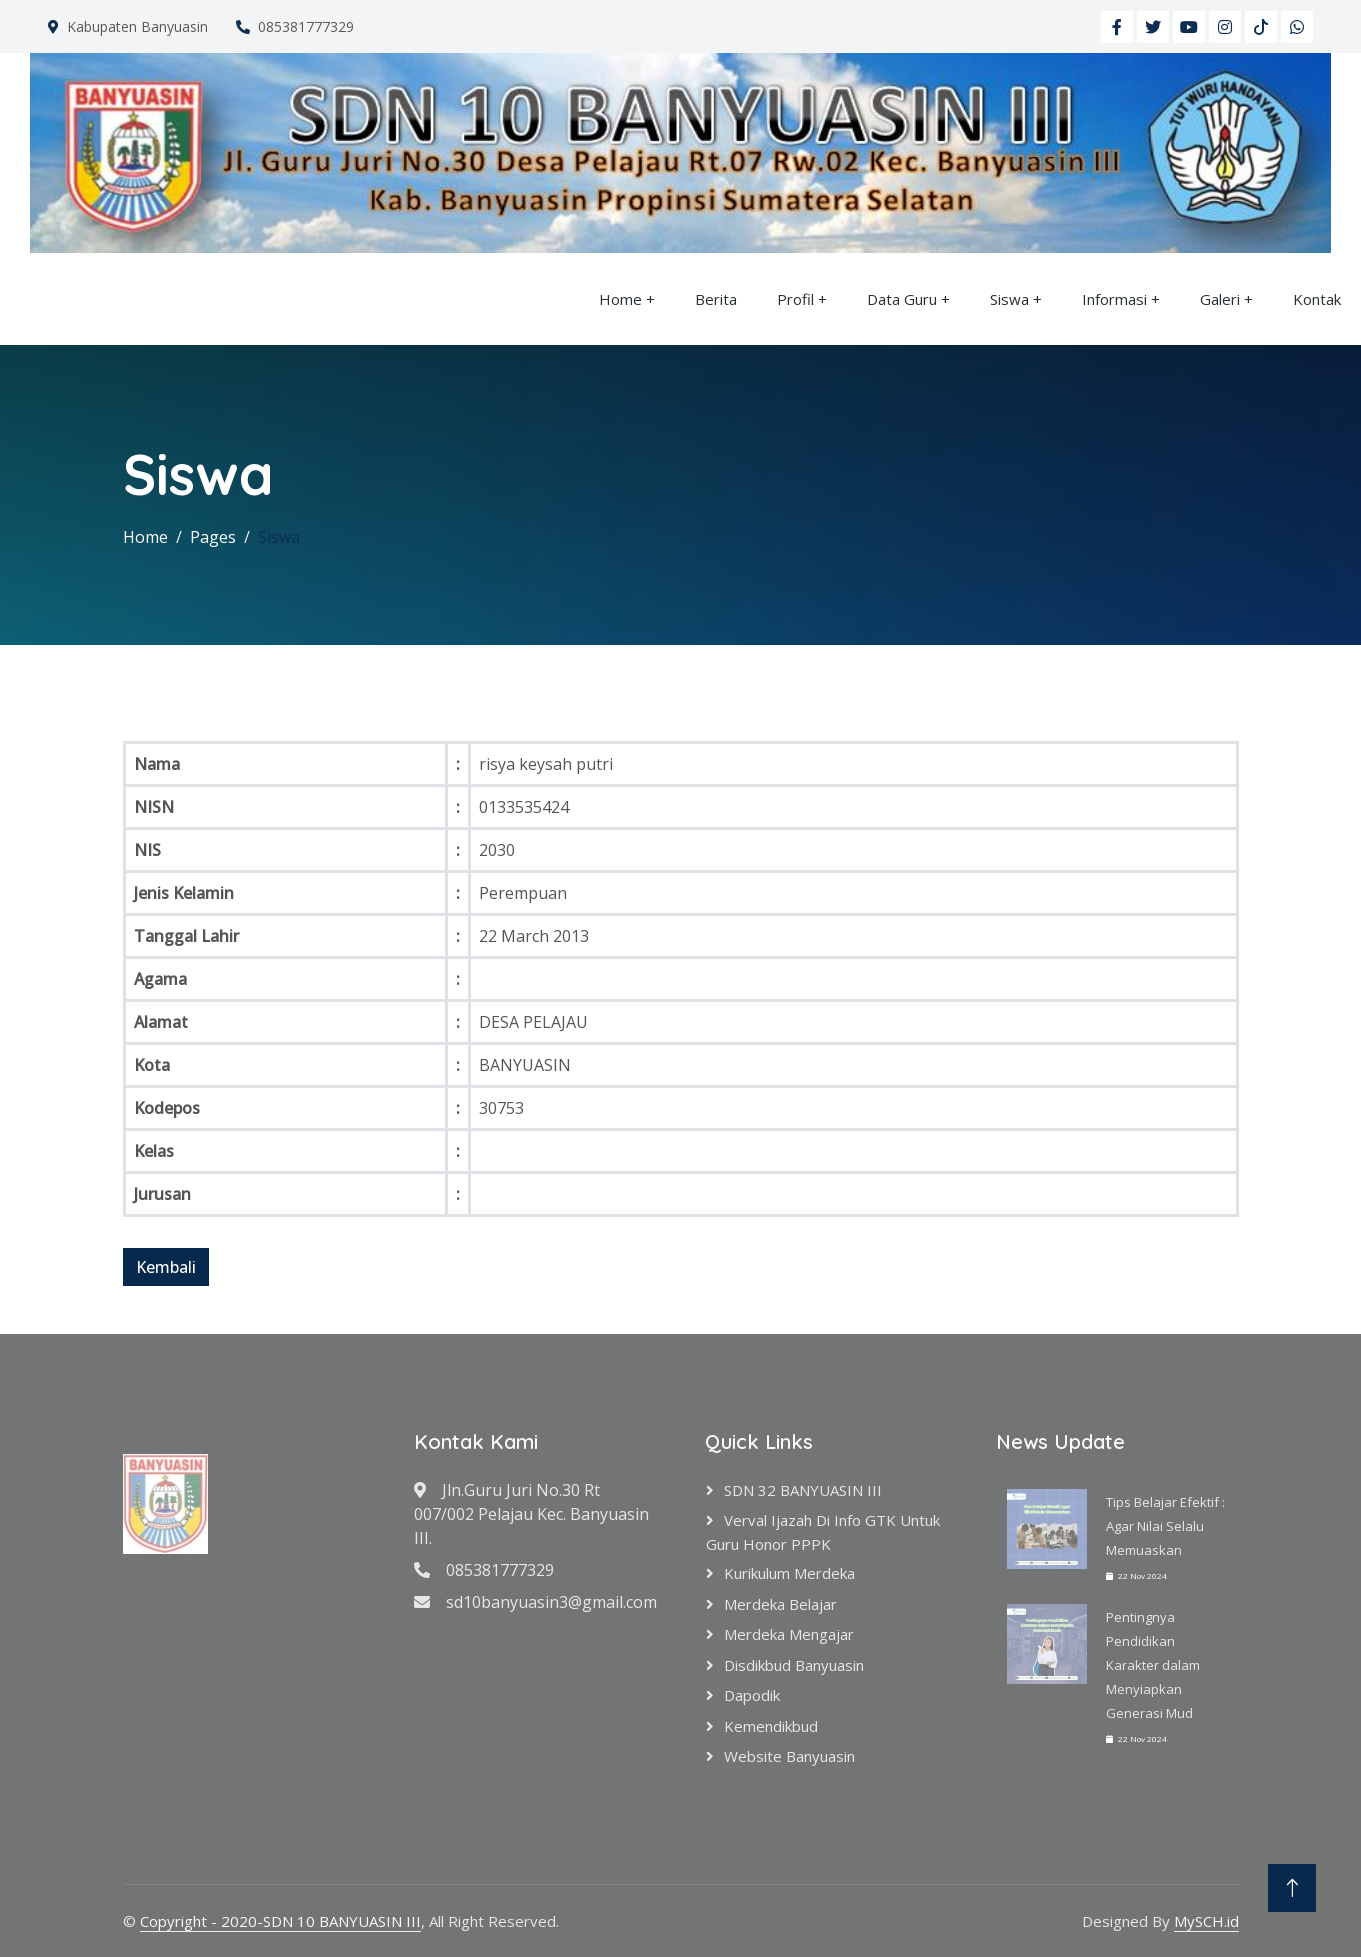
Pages (213, 537)
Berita (716, 299)
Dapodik (752, 1695)
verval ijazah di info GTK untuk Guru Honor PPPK (823, 1532)
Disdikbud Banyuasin (794, 1665)
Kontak (1317, 299)
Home (620, 299)
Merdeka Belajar (780, 1604)
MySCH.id (1206, 1921)
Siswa (1009, 299)
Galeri (1220, 299)
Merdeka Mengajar (789, 1634)
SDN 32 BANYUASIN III (803, 1490)
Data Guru (902, 299)
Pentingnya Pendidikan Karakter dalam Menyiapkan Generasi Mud (1153, 1665)
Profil (795, 299)
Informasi (1114, 299)
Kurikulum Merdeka (789, 1573)
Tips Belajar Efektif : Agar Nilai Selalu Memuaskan (1165, 1526)
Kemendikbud (771, 1726)
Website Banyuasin (789, 1756)
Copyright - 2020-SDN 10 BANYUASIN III (280, 1921)
